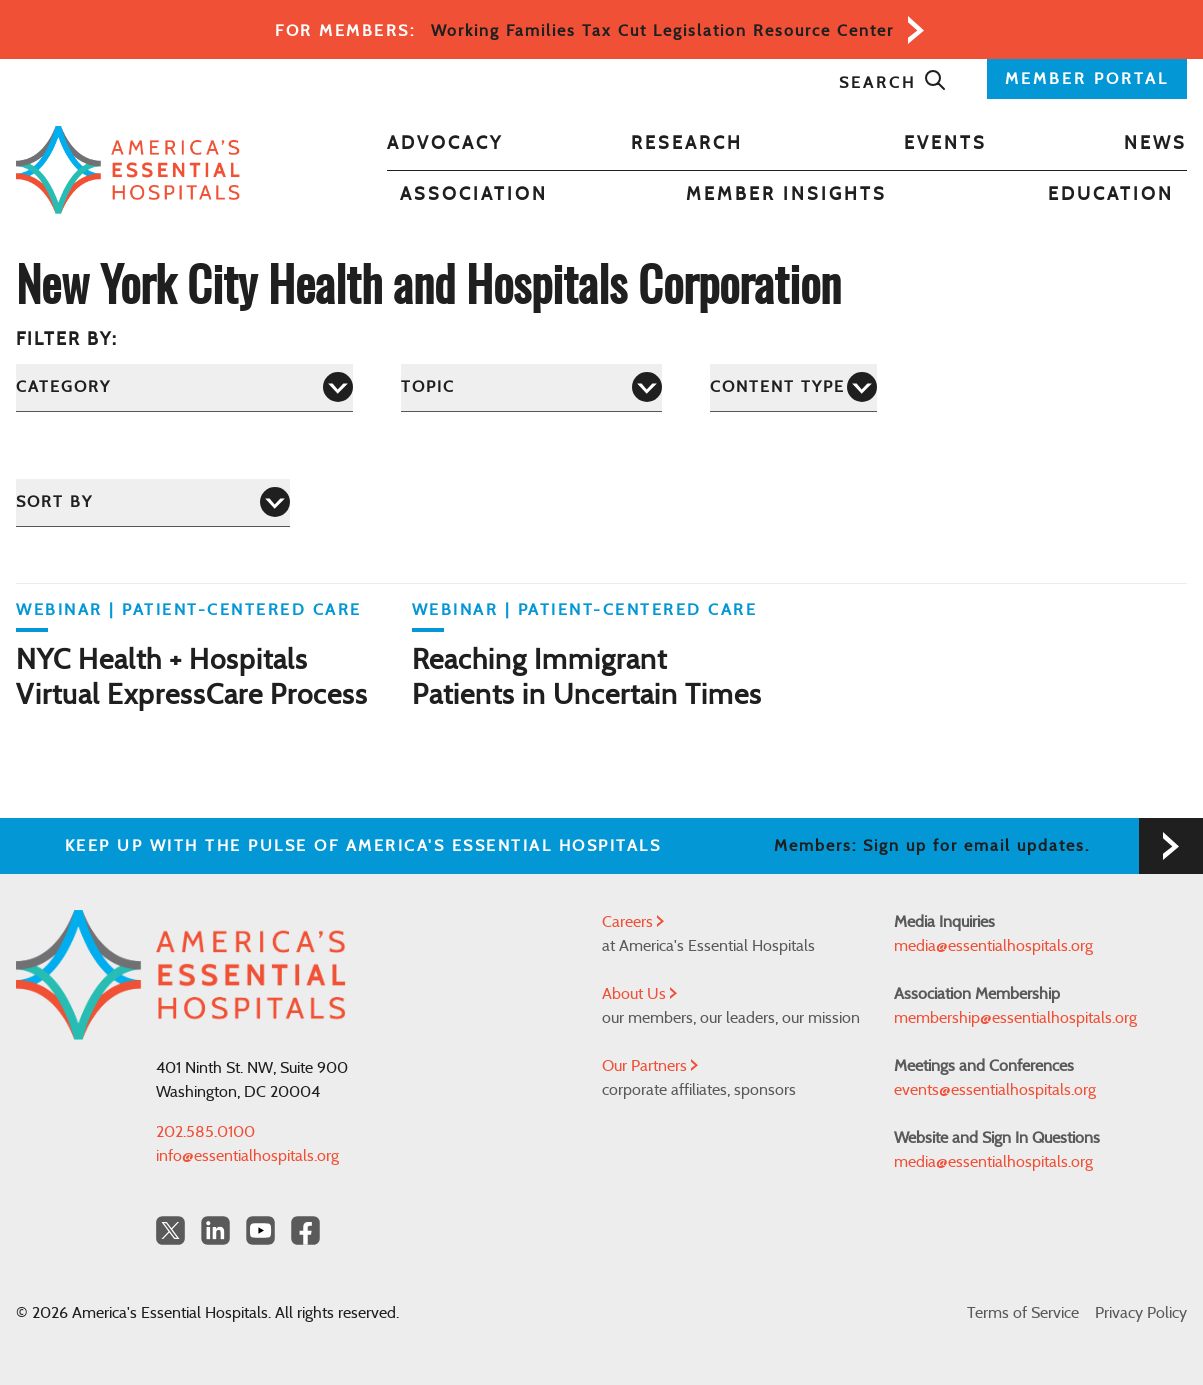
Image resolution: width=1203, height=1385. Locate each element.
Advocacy (445, 144)
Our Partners (650, 1066)
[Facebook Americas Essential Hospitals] (305, 1230)
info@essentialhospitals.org (247, 1156)
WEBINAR (59, 610)
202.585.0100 (205, 1132)
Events (945, 144)
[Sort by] (153, 502)
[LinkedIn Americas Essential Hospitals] (215, 1230)
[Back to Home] (128, 170)
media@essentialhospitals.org (993, 946)
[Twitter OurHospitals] (170, 1230)
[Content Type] (793, 387)
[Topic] (531, 387)
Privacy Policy (1141, 1313)
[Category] (184, 387)
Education (1111, 195)
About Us (639, 994)
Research (687, 144)
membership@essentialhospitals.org (1015, 1018)
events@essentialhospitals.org (995, 1090)
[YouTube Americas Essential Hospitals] (260, 1230)
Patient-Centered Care (242, 610)
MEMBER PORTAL (1087, 79)
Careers (633, 922)
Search (893, 83)
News (1155, 144)
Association (474, 195)
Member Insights (786, 195)
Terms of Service (1023, 1313)
